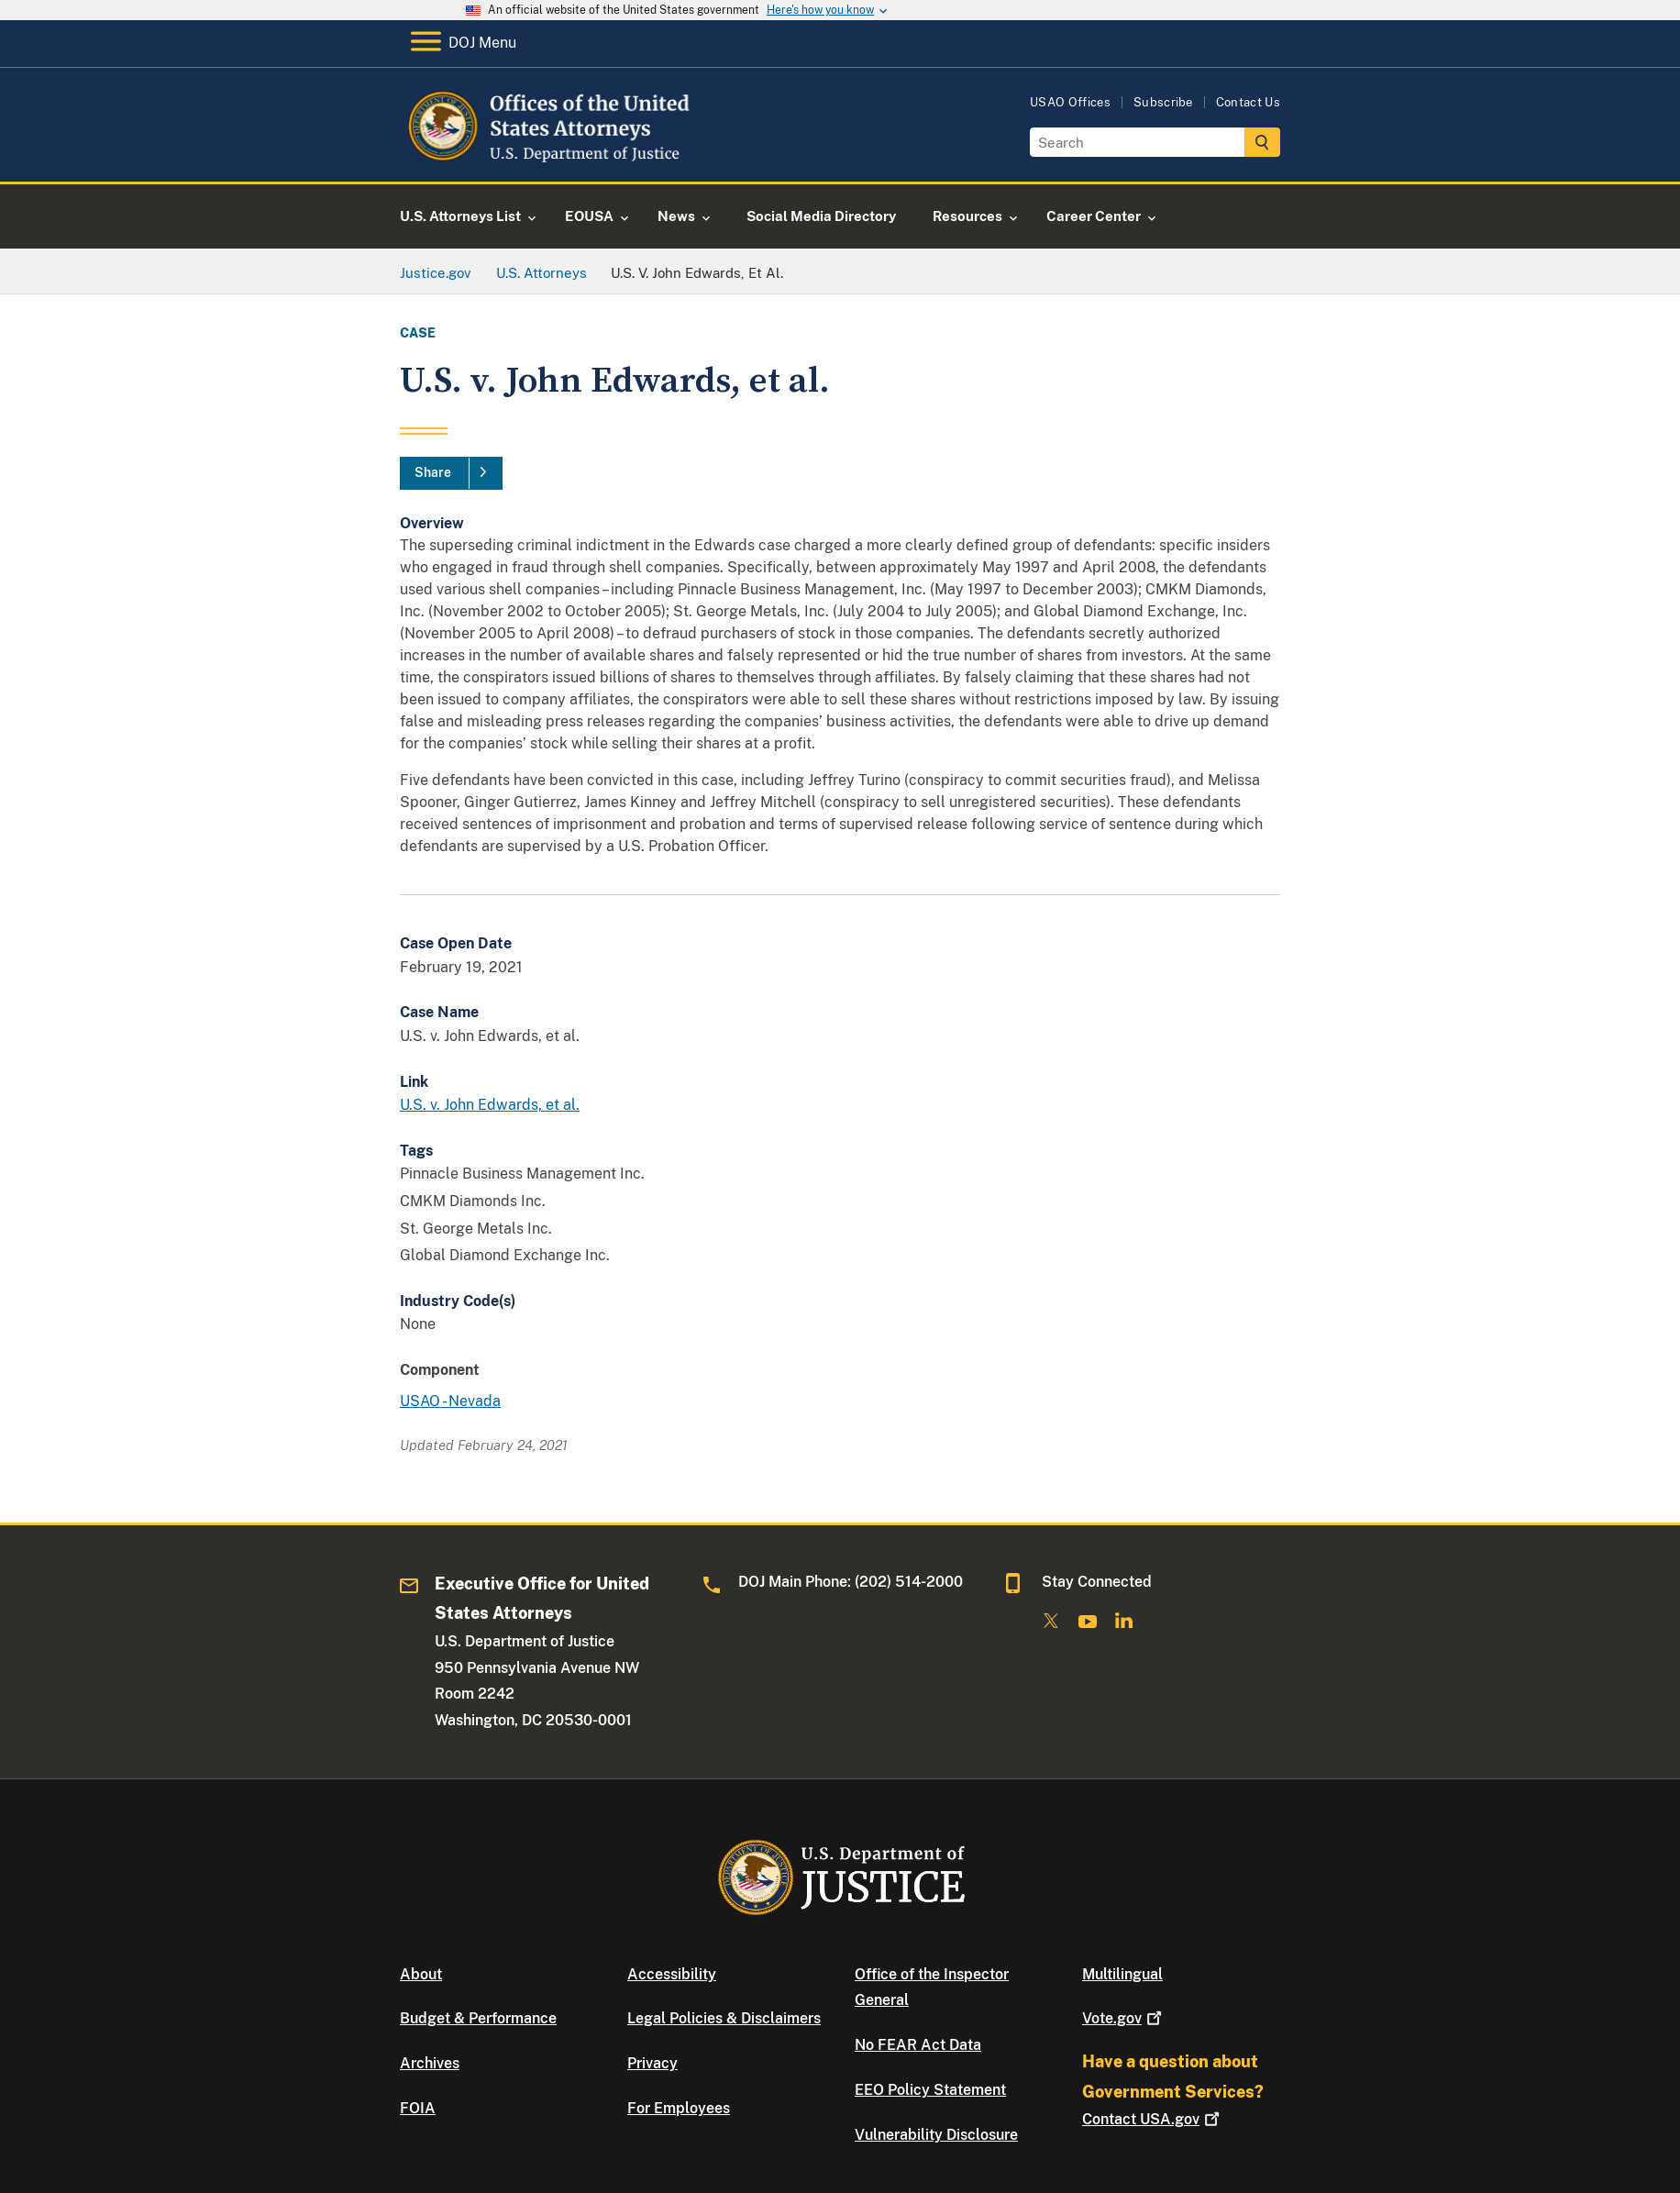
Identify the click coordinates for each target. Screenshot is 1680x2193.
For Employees (678, 2108)
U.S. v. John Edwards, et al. (490, 1104)
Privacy (652, 2063)
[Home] (549, 160)
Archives (429, 2063)
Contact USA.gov (1152, 2119)
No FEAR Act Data (918, 2045)
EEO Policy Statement (930, 2090)
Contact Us (1248, 102)
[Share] (451, 473)
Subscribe (1163, 102)
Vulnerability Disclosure (936, 2134)
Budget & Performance (478, 2018)
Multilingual (1122, 1974)
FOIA (418, 2108)
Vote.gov (1124, 2018)
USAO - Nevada (450, 1401)
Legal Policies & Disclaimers (724, 2018)
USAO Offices (1070, 102)
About (421, 1974)
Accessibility (671, 1974)
